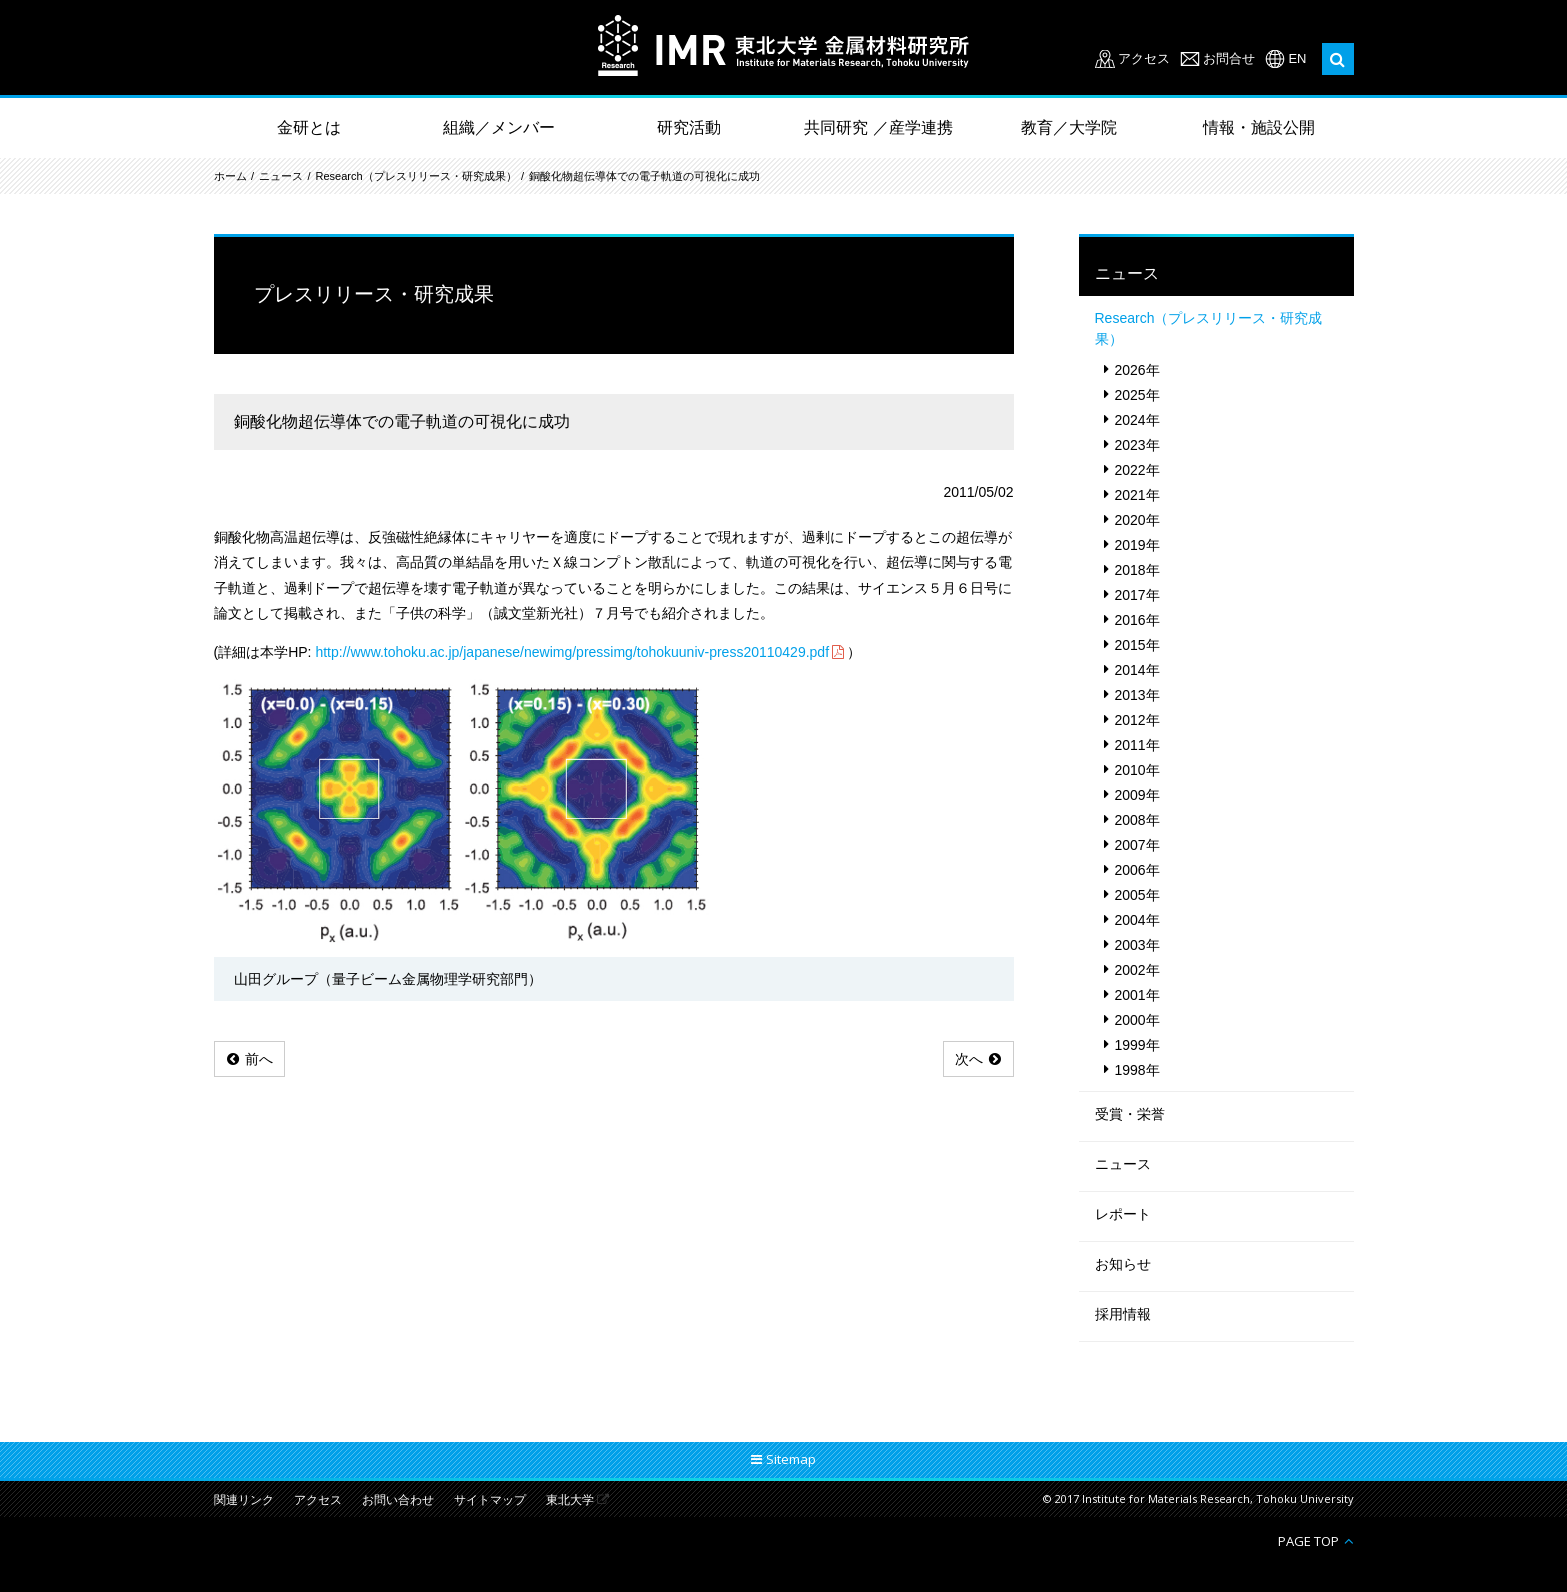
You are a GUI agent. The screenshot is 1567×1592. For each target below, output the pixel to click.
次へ (969, 1059)
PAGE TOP (1308, 1540)
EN (1297, 58)
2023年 (1137, 445)
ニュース (281, 176)
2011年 (1137, 745)
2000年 (1137, 1020)
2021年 (1137, 495)
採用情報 (1123, 1314)
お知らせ (1123, 1264)
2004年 (1137, 920)
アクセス (1144, 58)
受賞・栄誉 (1130, 1114)
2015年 (1137, 645)
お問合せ (1229, 58)
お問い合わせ (398, 1500)
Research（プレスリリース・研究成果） (416, 176)
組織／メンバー (499, 127)
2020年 (1137, 520)
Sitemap (791, 1459)
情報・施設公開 (1259, 127)
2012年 (1137, 720)
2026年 (1137, 370)
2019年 (1137, 545)
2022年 (1137, 470)
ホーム (230, 176)
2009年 (1137, 795)
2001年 (1137, 995)
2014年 (1137, 670)
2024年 (1137, 420)
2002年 (1137, 970)
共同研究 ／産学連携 (878, 127)
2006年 (1137, 870)
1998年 (1137, 1070)
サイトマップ (490, 1500)
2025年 (1137, 395)
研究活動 (689, 127)
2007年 (1137, 845)
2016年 (1137, 620)
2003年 (1137, 945)
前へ (259, 1059)
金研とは (309, 127)
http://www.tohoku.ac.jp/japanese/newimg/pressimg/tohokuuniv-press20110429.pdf (572, 652)
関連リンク (244, 1500)
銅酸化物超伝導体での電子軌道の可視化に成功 (644, 176)
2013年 (1137, 695)
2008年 (1137, 820)
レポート (1123, 1214)
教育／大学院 (1069, 127)
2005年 (1137, 895)
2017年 (1137, 595)
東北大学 (570, 1500)
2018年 (1137, 570)
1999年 (1137, 1045)
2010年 (1137, 770)
